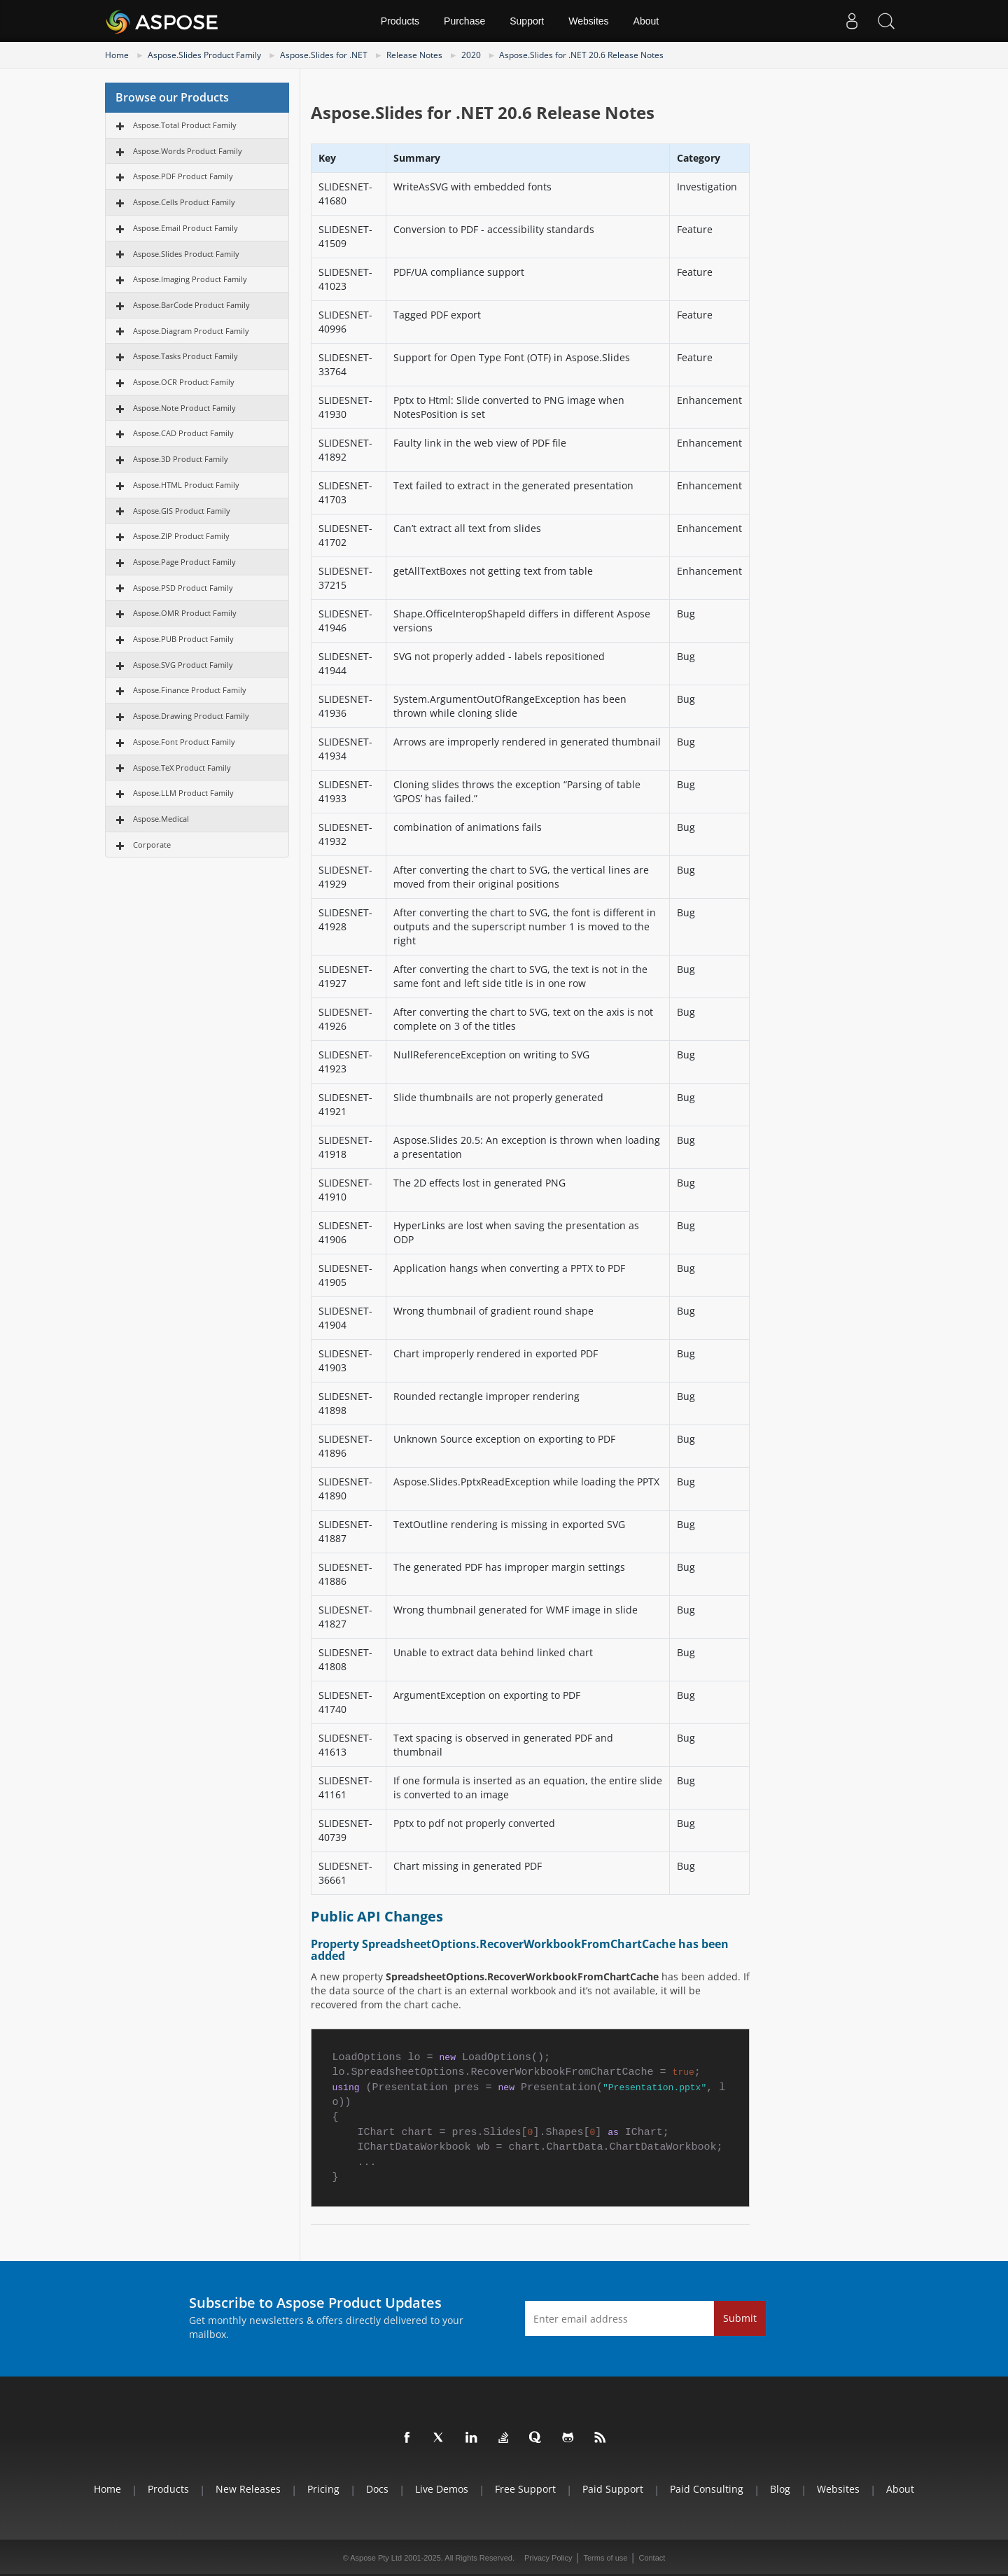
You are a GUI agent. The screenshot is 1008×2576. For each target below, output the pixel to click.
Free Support (525, 2489)
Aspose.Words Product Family (187, 151)
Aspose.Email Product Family (185, 228)
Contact (651, 2558)
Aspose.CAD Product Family (183, 433)
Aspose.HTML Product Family (186, 484)
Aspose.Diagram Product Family (191, 331)
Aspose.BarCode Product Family (191, 305)
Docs (377, 2489)
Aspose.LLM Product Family (183, 793)
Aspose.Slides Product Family (204, 55)
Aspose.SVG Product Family (183, 664)
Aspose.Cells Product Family (184, 202)
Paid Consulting (706, 2489)
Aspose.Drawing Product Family (191, 715)
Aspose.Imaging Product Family (190, 279)
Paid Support (612, 2489)
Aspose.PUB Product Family (183, 639)
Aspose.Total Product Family (185, 125)
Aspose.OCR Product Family (183, 382)
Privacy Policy (548, 2558)
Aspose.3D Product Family (180, 459)
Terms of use (605, 2558)
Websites (588, 21)
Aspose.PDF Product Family (183, 176)
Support (527, 21)
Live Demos (441, 2489)
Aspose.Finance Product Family (189, 690)
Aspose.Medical (161, 818)
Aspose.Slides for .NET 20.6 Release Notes (581, 55)
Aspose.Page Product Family (184, 561)
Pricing (323, 2489)
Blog (780, 2489)
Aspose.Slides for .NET (324, 55)
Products (400, 21)
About (646, 21)
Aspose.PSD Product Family (183, 587)
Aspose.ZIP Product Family (181, 536)
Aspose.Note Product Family (184, 407)
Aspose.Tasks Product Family (185, 356)
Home (117, 55)
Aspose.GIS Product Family (181, 510)
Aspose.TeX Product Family (182, 767)
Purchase (464, 21)
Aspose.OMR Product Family (185, 613)
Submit (740, 2318)
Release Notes (414, 55)
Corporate (152, 844)
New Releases (248, 2489)
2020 (471, 55)
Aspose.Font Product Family (184, 741)
